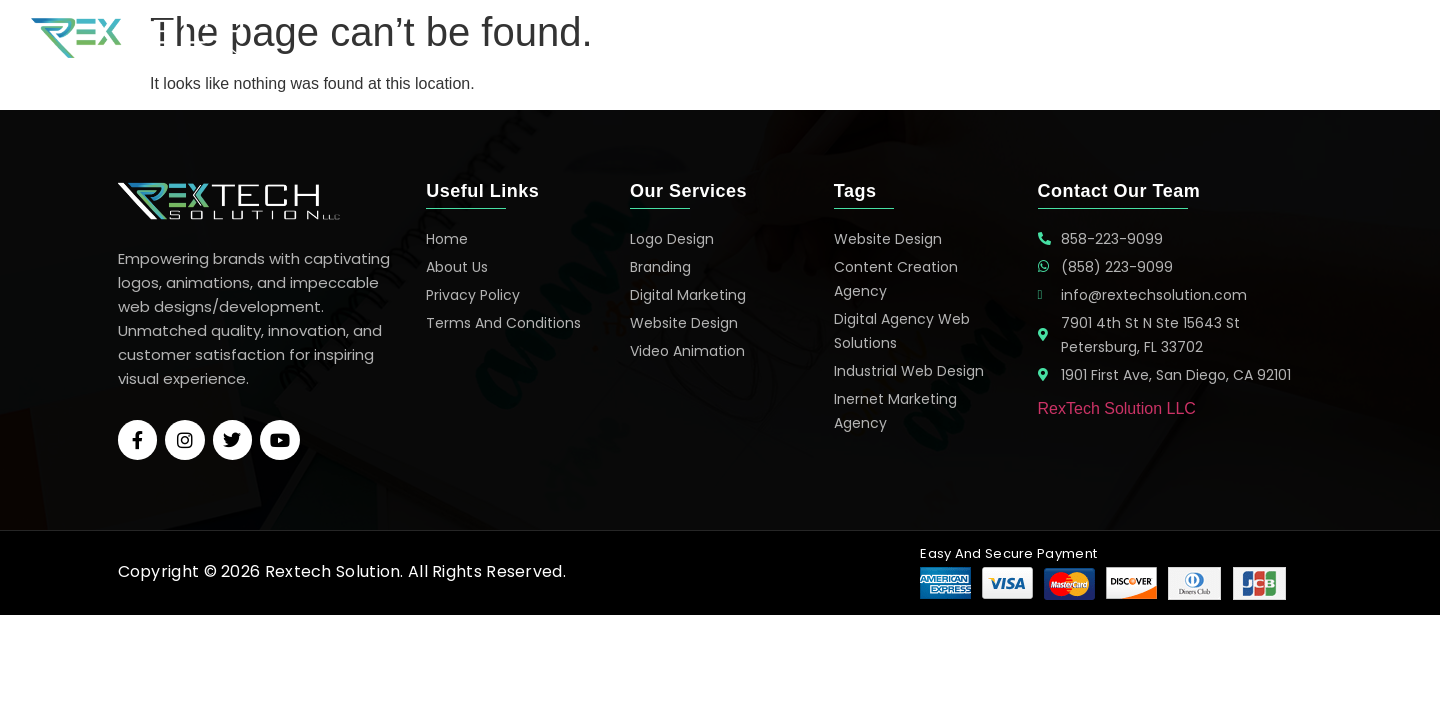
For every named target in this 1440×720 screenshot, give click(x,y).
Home (919, 38)
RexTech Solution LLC (1117, 408)
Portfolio (1105, 38)
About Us (1207, 38)
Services (1006, 38)
